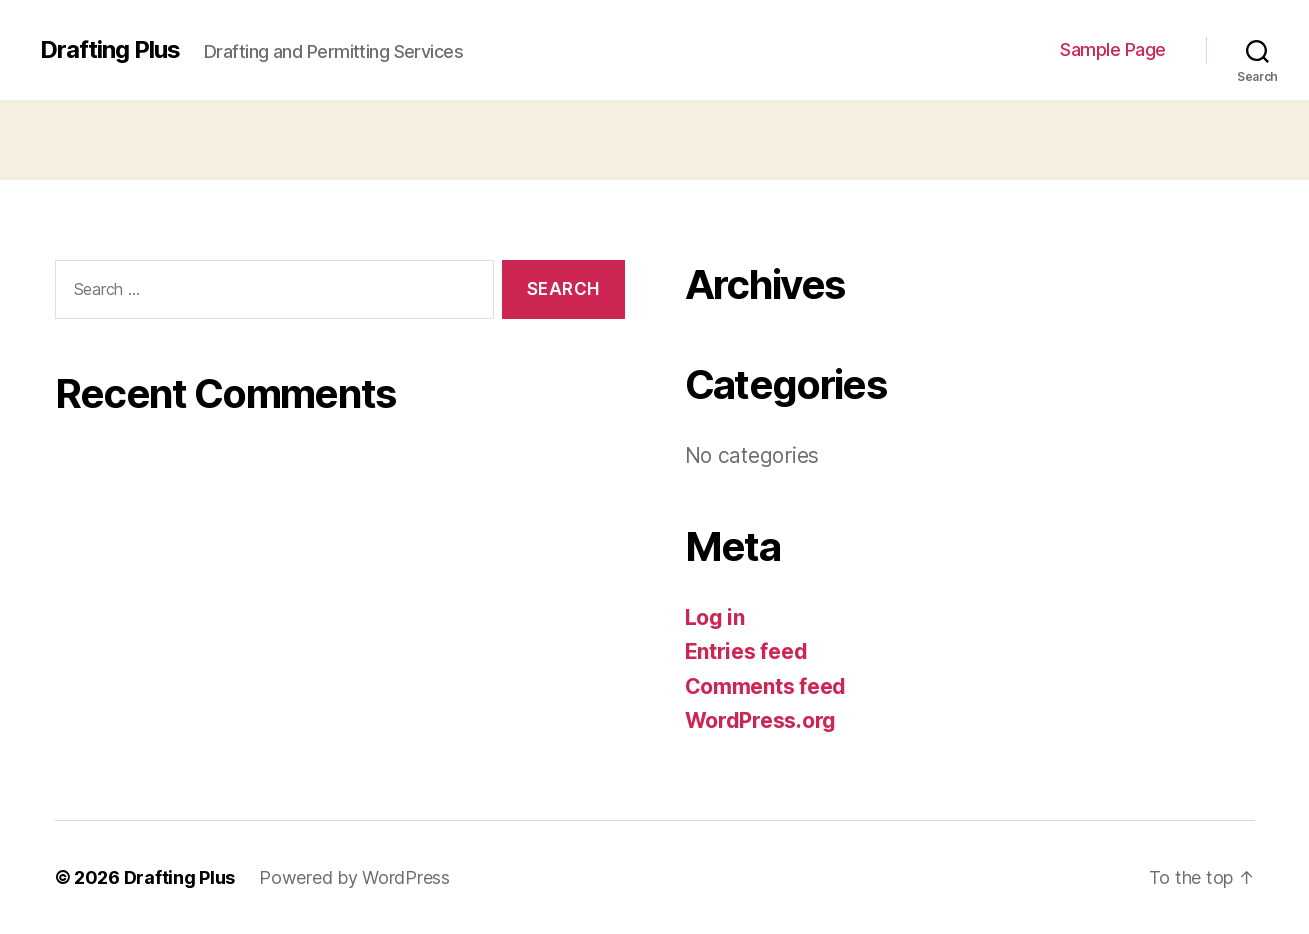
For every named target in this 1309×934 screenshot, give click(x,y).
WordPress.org (761, 720)
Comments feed (766, 686)
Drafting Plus (110, 50)
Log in (715, 617)
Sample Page (1113, 49)
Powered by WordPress (354, 877)
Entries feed (746, 651)
